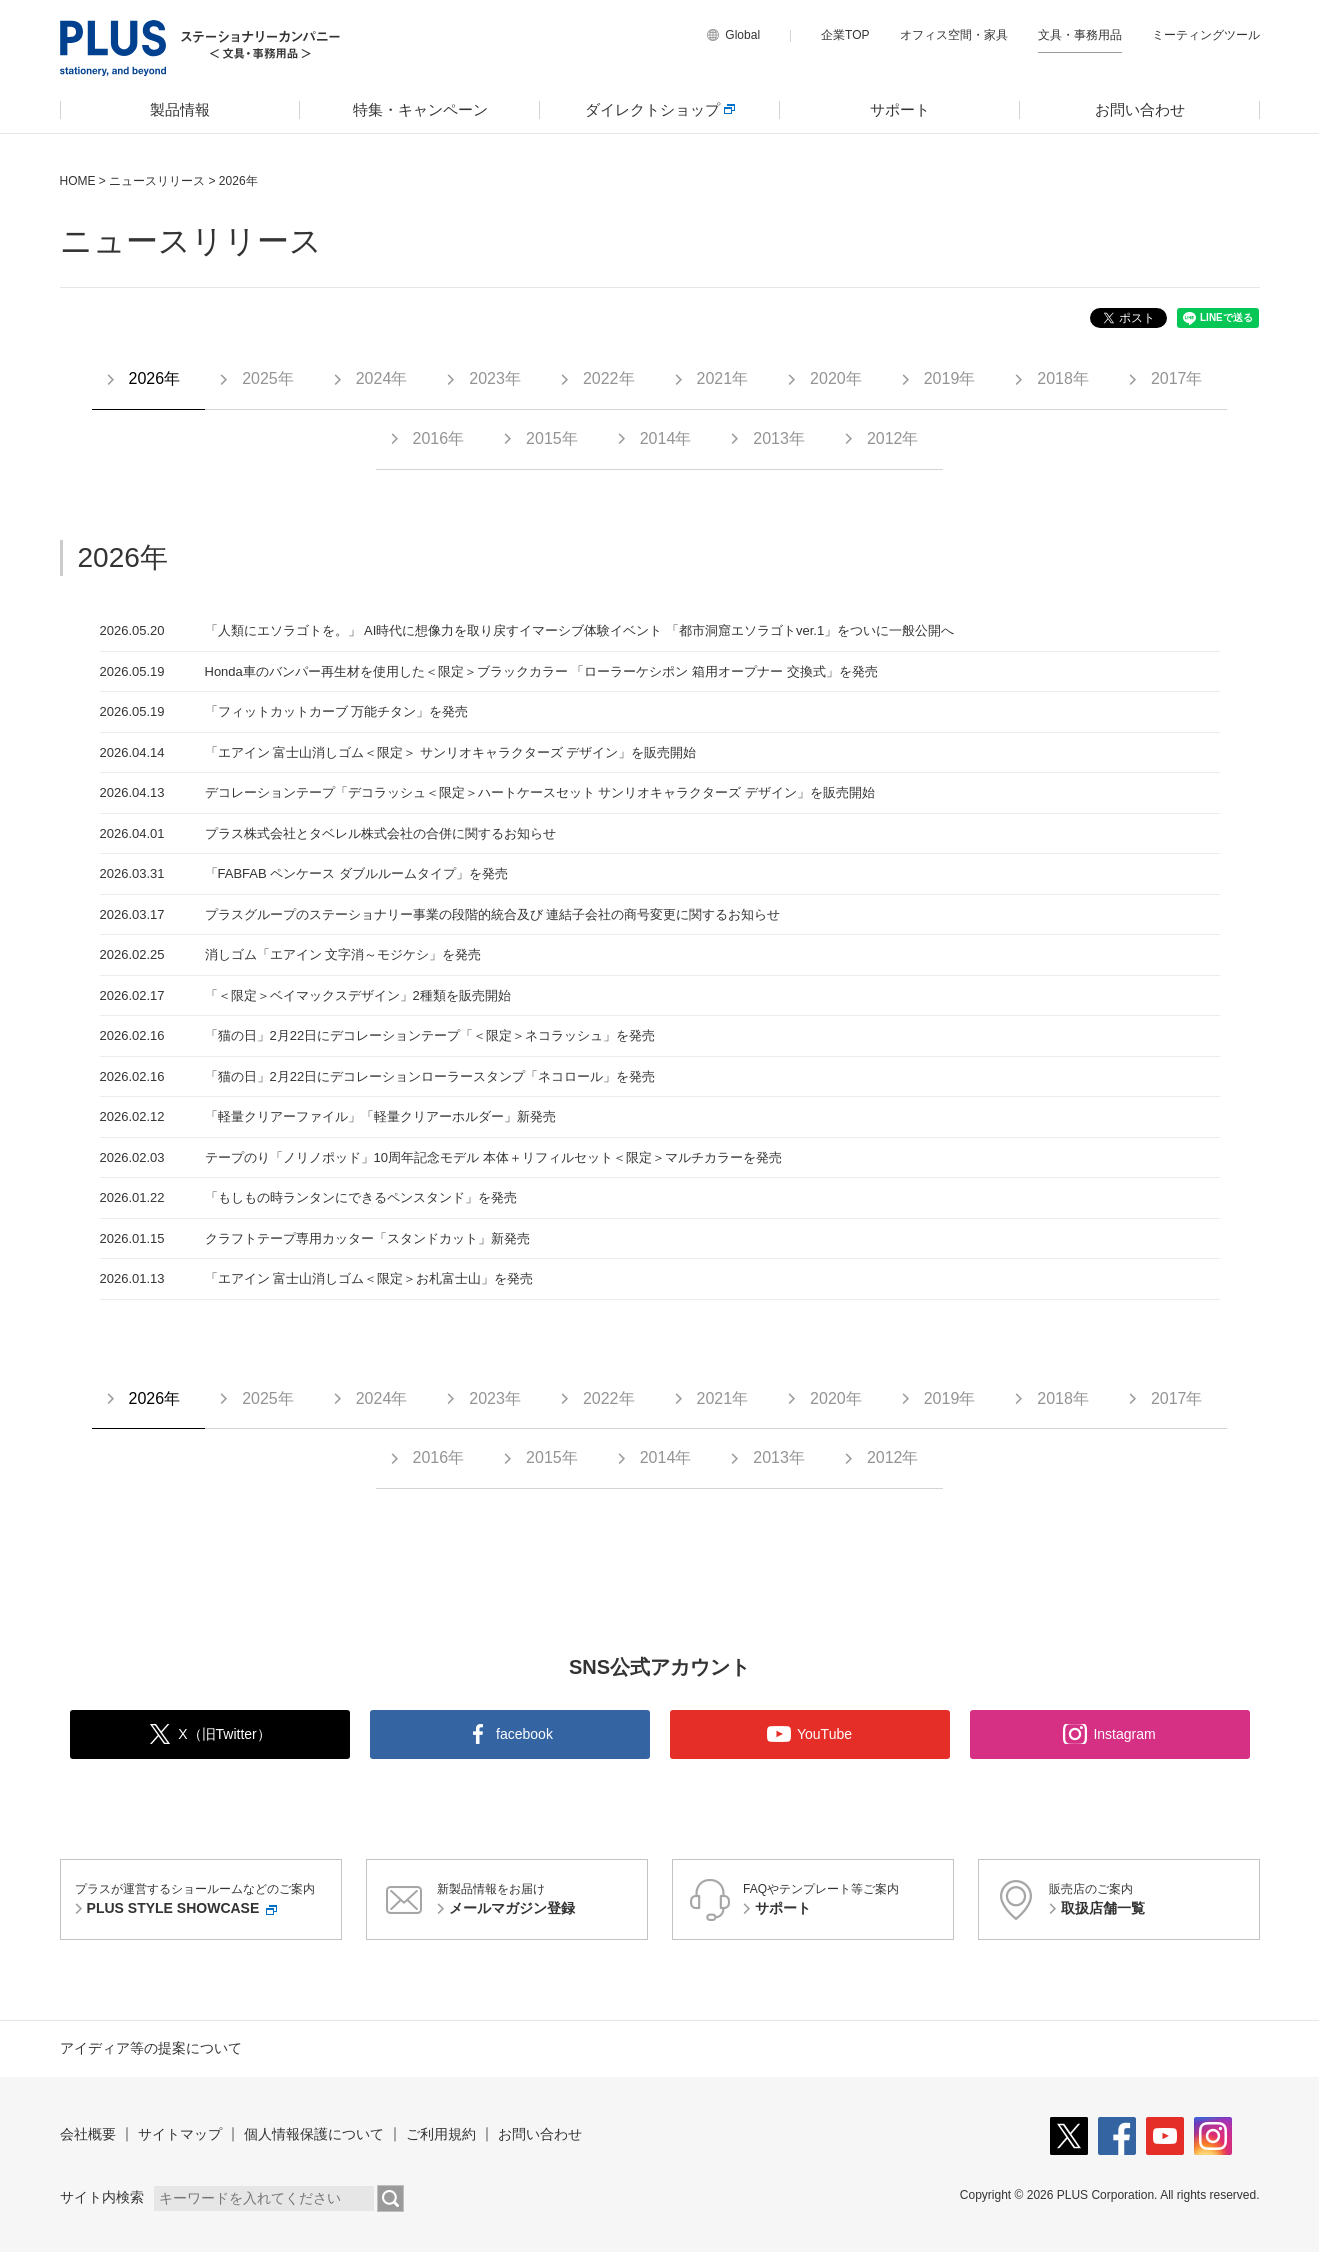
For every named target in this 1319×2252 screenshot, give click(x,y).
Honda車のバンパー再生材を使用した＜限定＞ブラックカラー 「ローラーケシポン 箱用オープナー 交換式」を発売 (541, 671)
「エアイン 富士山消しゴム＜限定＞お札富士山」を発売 (369, 1278)
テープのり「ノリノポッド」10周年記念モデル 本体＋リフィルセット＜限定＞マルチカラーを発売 (493, 1157)
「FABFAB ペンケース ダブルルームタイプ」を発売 (356, 873)
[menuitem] (180, 110)
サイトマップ (180, 2134)
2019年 (950, 378)
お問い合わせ (1140, 109)
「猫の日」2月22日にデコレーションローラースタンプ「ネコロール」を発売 (430, 1076)
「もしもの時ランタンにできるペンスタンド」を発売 (361, 1197)
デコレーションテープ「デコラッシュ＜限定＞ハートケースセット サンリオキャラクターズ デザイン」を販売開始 (540, 792)
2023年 (495, 378)
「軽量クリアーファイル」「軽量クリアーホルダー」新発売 (380, 1116)
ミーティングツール (1206, 35)
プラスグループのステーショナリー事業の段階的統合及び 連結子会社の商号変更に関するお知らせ (493, 914)
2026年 (155, 378)
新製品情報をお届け (539, 1900)
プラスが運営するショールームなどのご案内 (205, 1900)
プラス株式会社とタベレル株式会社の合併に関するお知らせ (380, 833)
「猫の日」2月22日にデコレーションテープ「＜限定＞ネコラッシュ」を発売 (430, 1035)
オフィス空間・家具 (954, 35)
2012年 (893, 438)
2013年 (779, 438)
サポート (900, 109)
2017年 (1177, 378)
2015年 (552, 438)
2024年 (382, 378)
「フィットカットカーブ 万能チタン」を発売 (337, 711)
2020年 (836, 378)
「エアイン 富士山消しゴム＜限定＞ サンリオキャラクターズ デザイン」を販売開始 (451, 752)
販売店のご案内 (1151, 1900)
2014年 (666, 438)
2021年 (723, 378)
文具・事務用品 (1080, 35)
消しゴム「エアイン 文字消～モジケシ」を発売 (343, 954)
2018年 (1063, 378)
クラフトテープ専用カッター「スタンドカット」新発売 (367, 1238)
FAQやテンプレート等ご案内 (845, 1900)
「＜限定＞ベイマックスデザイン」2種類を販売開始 (358, 995)
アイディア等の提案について (151, 2048)
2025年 (268, 378)
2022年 (609, 378)
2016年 (439, 438)
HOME (78, 181)
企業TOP (845, 35)
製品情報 (180, 109)
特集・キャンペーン (420, 109)
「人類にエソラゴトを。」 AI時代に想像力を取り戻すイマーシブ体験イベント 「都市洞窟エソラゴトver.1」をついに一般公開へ (580, 630)
